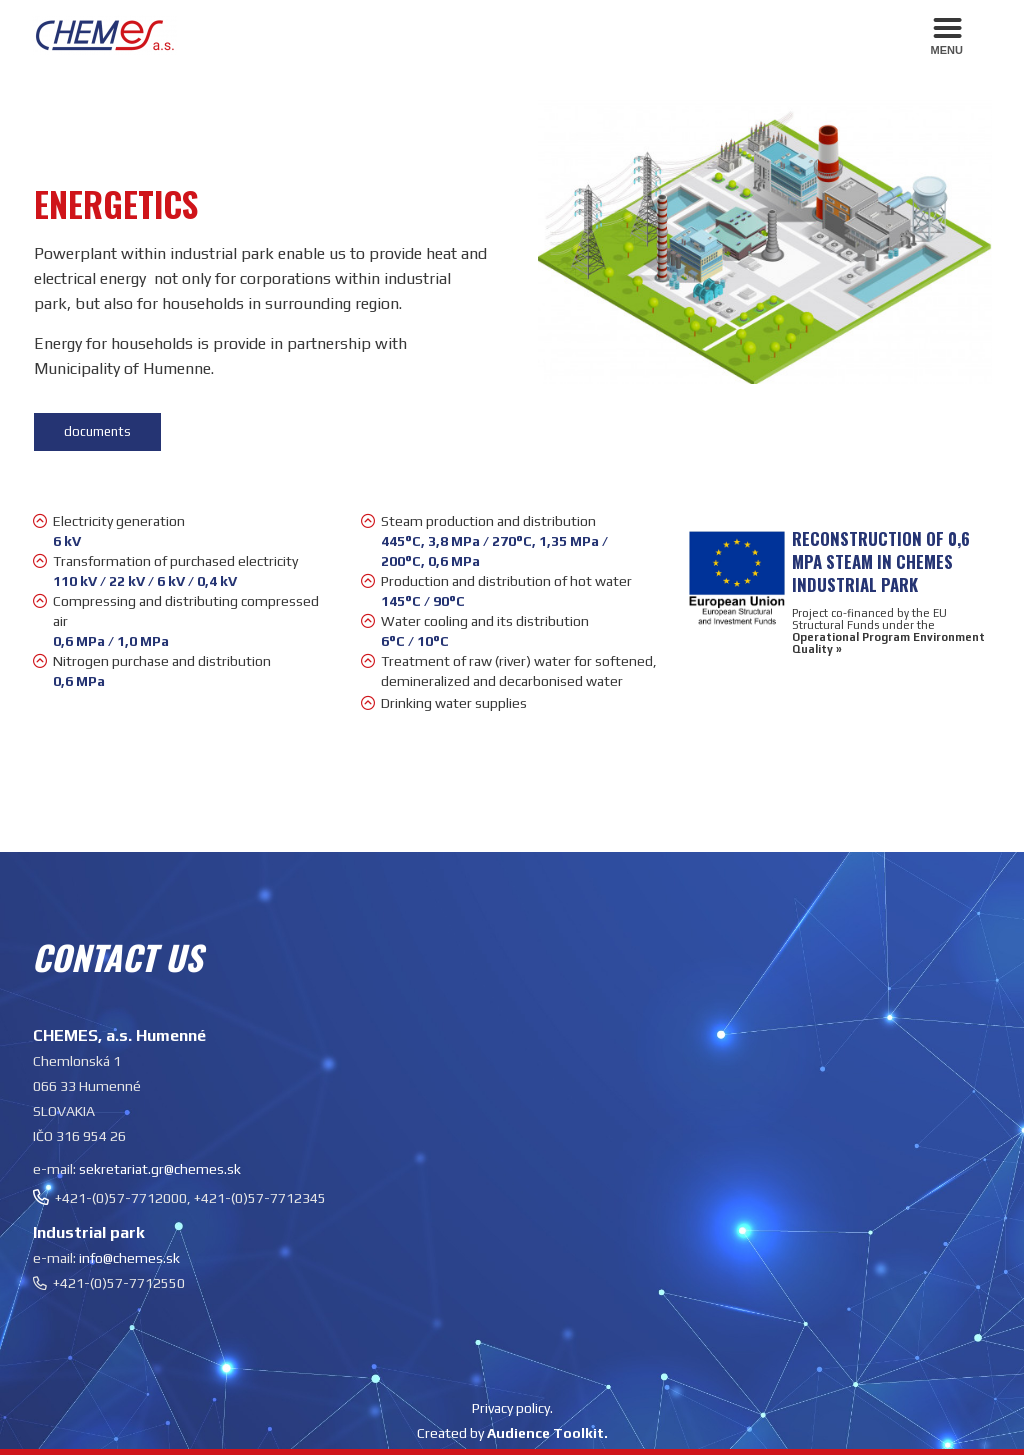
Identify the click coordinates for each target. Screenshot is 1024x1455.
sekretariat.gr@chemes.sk (160, 1169)
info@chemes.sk (129, 1258)
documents (97, 431)
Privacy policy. (512, 1408)
